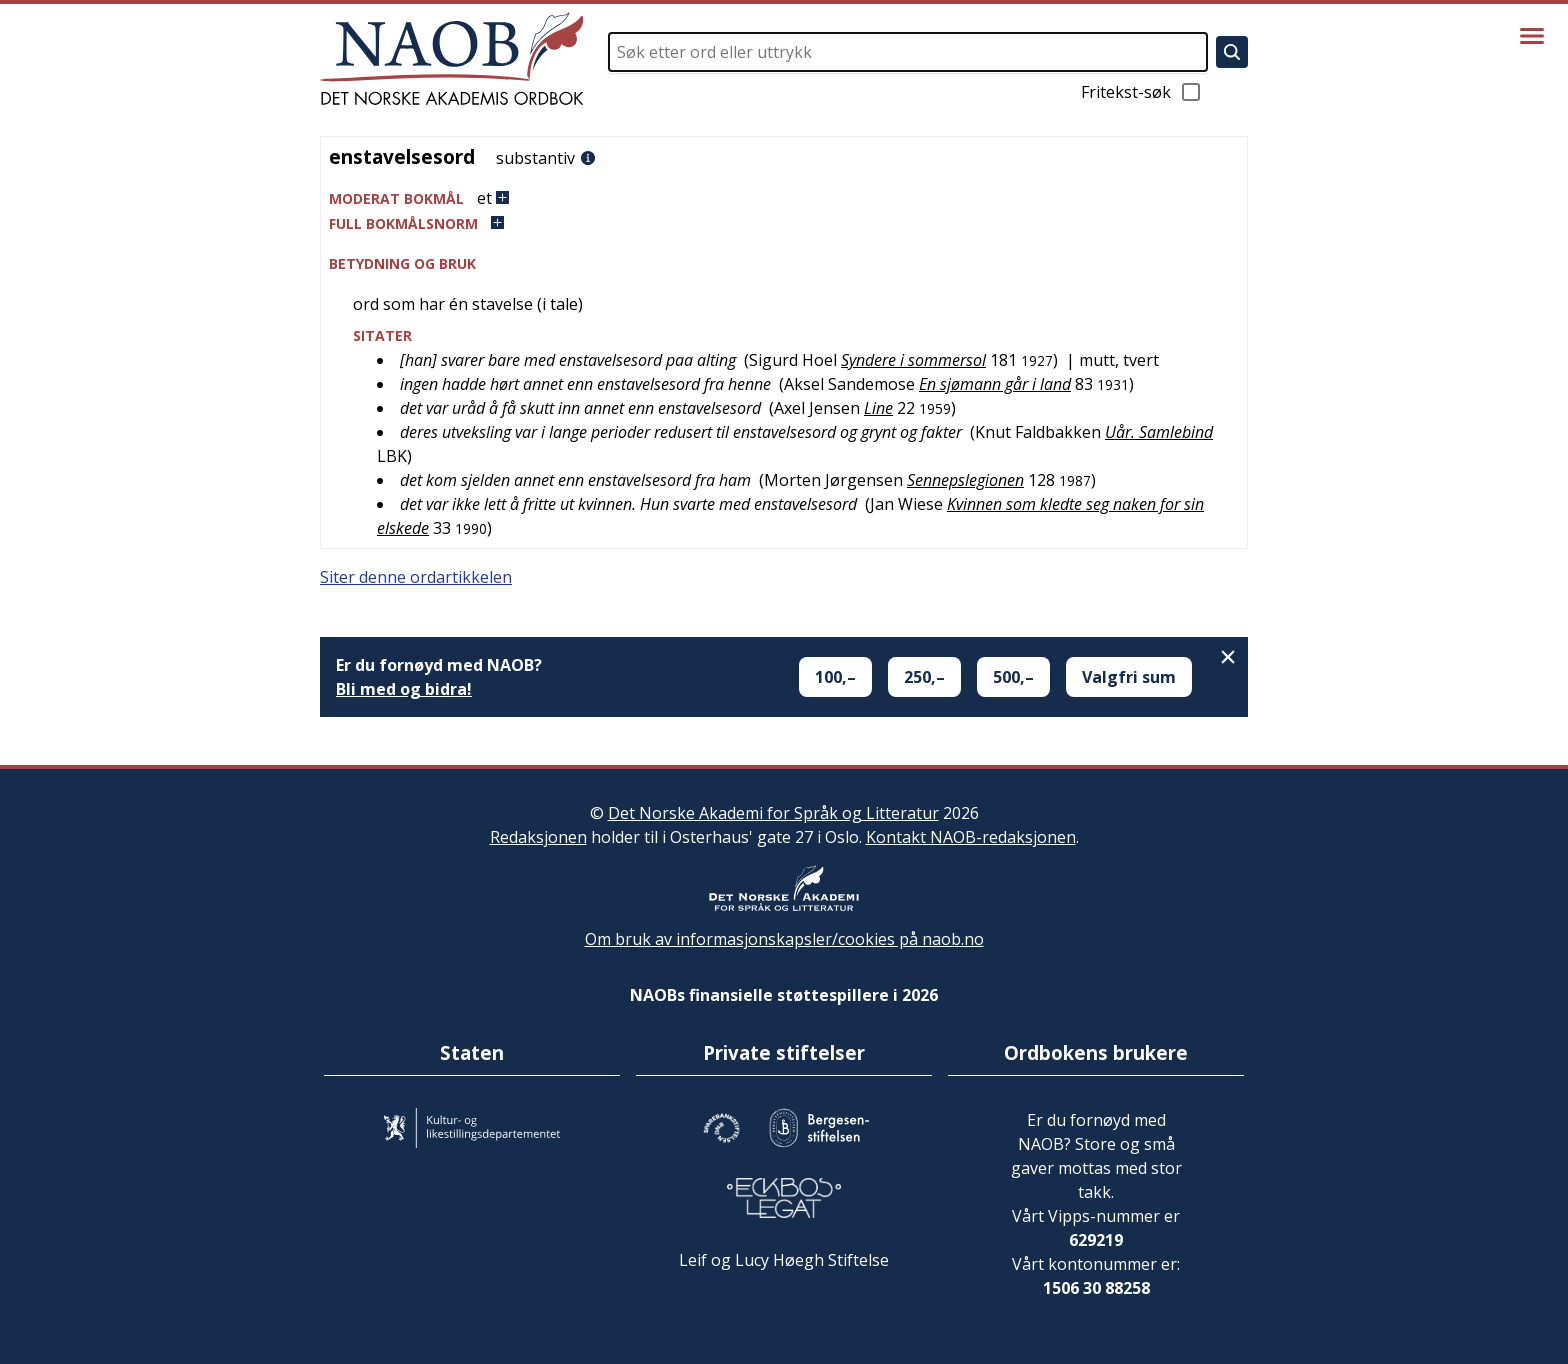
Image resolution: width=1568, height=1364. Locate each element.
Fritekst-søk (1142, 92)
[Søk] (1232, 52)
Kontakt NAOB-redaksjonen (971, 837)
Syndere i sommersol (913, 360)
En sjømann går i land (995, 384)
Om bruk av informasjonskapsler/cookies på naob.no (784, 939)
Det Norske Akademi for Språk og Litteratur (773, 813)
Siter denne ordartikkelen (416, 577)
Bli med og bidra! (404, 689)
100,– (835, 677)
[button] (784, 198)
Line (878, 408)
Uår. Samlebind (1159, 432)
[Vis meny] (1532, 36)
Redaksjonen (538, 837)
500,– (1013, 677)
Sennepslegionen (965, 480)
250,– (924, 677)
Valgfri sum (1129, 677)
